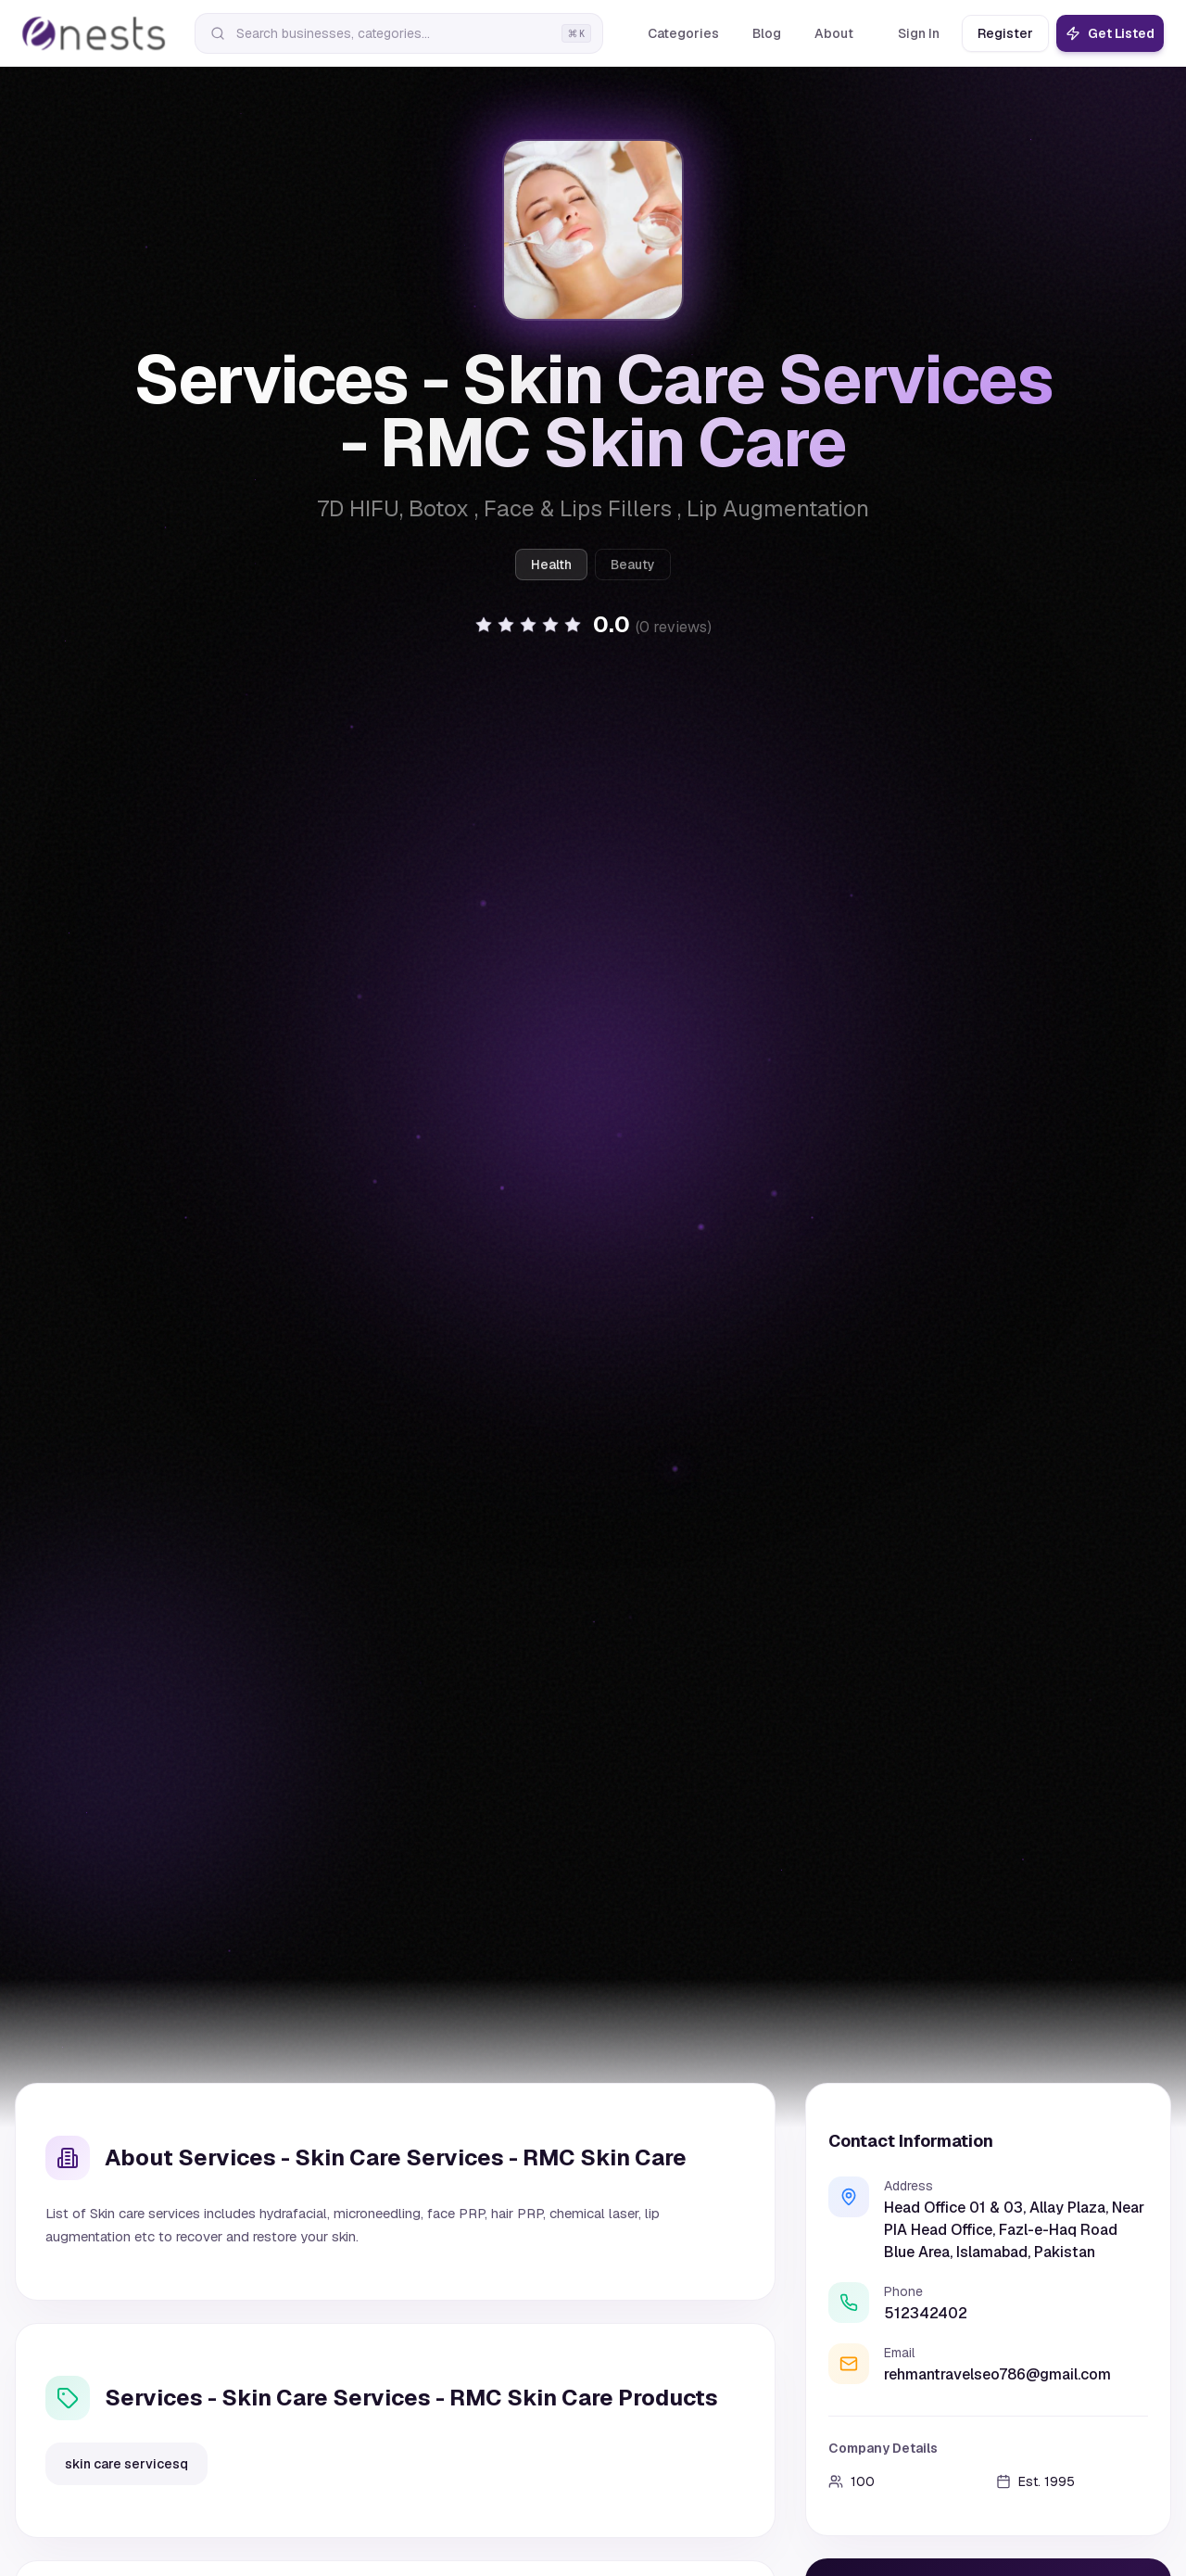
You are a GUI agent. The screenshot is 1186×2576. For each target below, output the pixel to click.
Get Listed (1110, 33)
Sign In (919, 33)
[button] (593, 625)
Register (1005, 33)
